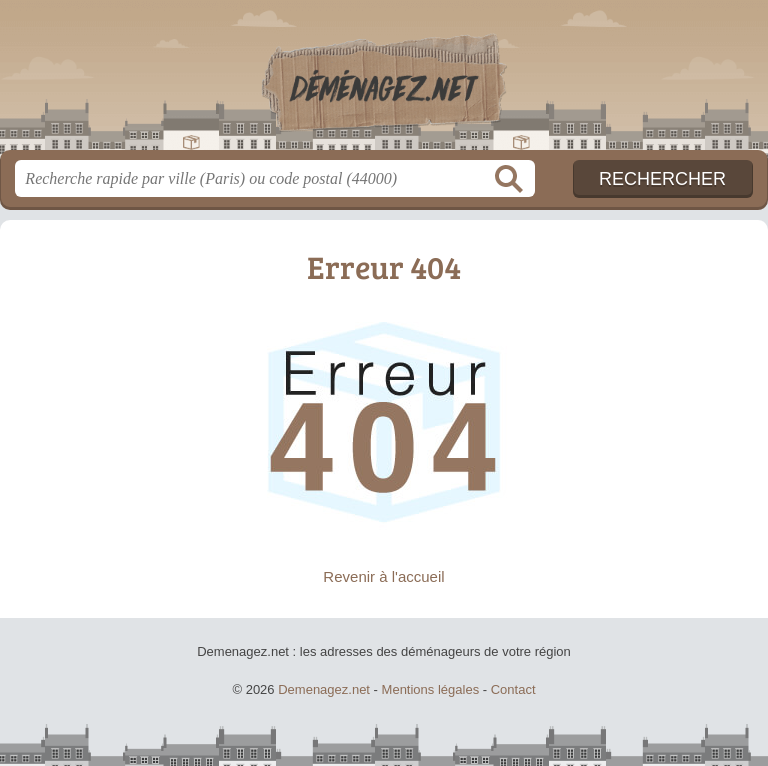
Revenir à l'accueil (383, 576)
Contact (513, 689)
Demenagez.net (384, 82)
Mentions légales (431, 689)
